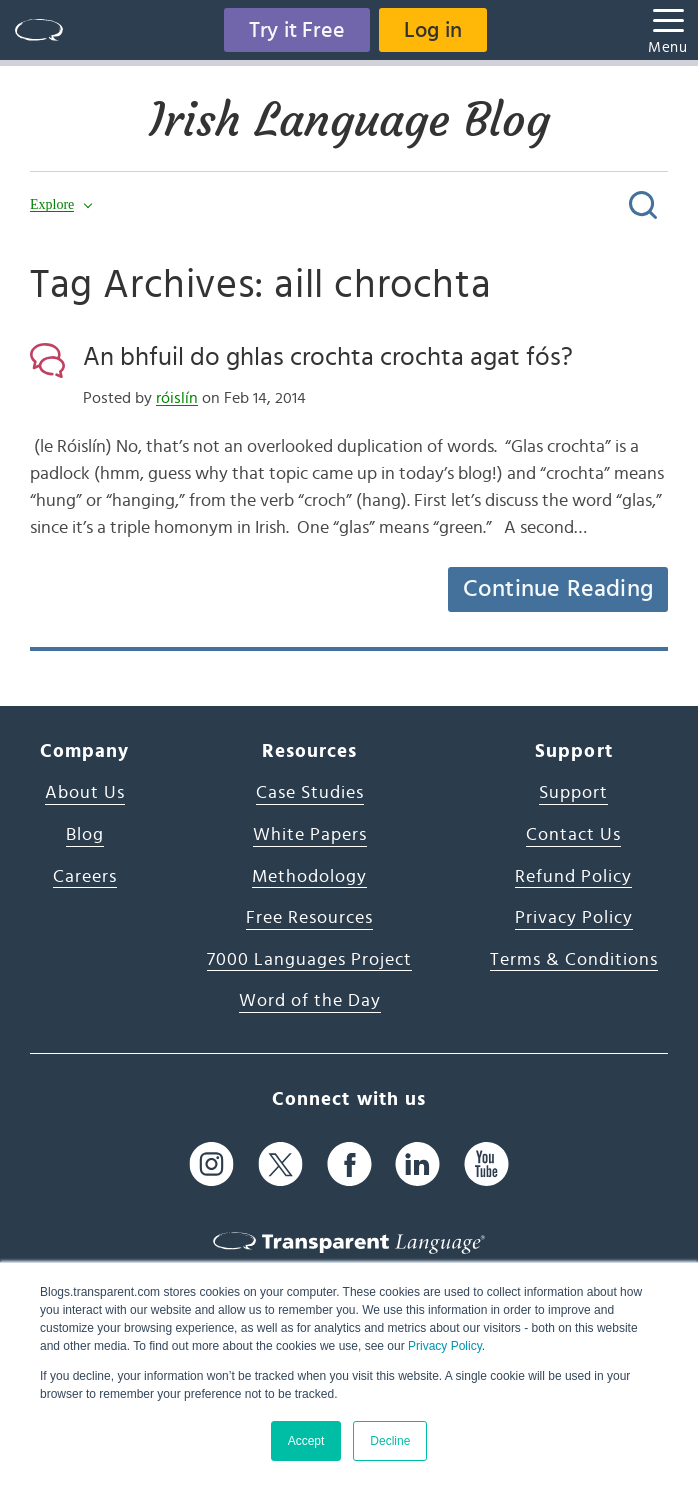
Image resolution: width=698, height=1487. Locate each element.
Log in (433, 30)
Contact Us (573, 835)
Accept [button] (306, 1441)
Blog (85, 835)
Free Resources (309, 918)
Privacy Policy (445, 1346)
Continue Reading (558, 589)
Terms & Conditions (574, 960)
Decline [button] (390, 1441)
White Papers (310, 835)
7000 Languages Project (309, 960)
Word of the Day (310, 1001)
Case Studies (310, 793)
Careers (85, 877)
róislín (177, 398)
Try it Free (297, 30)
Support (573, 793)
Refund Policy (573, 877)
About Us (85, 793)
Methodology (309, 877)
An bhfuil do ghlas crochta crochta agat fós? (328, 357)
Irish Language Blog (349, 120)
